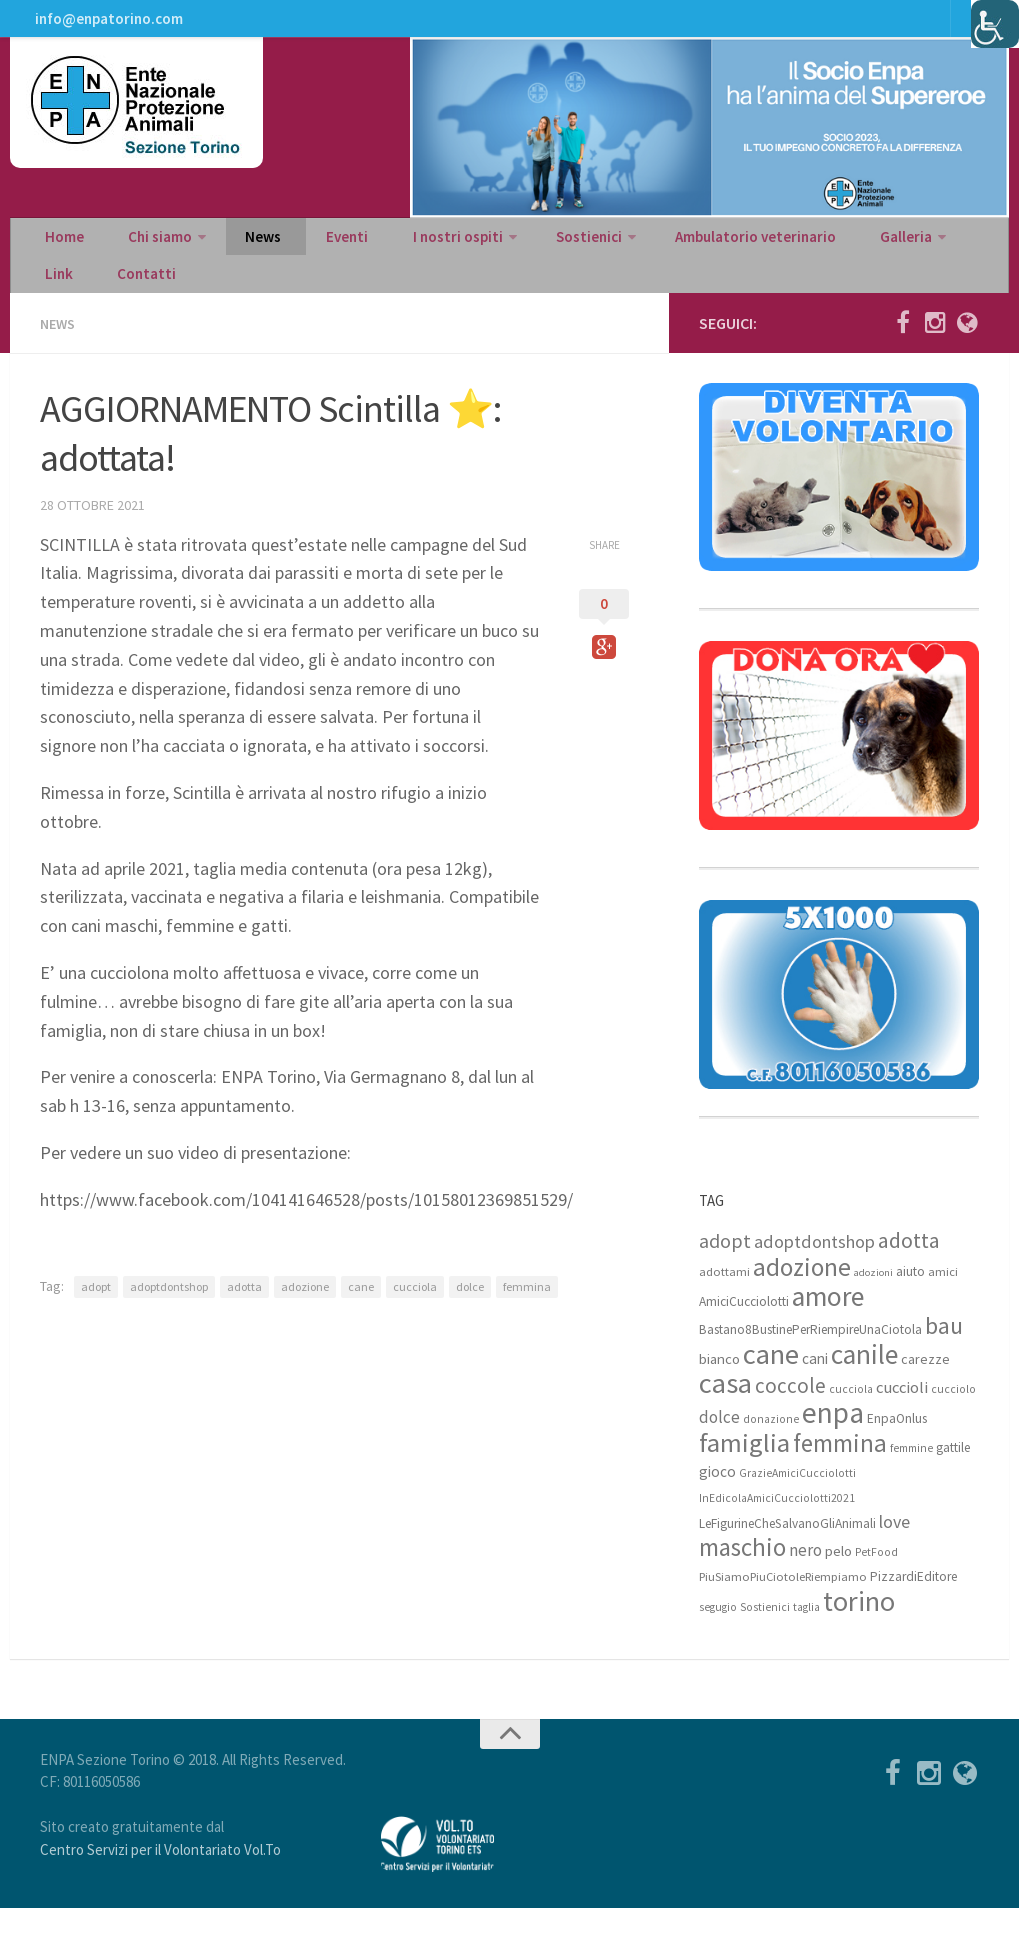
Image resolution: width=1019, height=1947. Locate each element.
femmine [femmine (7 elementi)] (911, 1486)
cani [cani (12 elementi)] (815, 1396)
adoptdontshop (169, 1323)
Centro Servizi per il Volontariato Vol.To (160, 1887)
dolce (470, 1323)
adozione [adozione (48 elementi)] (802, 1305)
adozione (305, 1323)
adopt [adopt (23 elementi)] (725, 1278)
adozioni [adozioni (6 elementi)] (873, 1310)
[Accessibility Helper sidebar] (995, 24)
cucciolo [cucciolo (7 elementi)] (953, 1427)
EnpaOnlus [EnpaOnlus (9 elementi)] (897, 1456)
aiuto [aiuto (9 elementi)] (910, 1309)
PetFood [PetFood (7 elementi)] (876, 1590)
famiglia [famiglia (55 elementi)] (744, 1480)
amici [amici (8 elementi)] (943, 1309)
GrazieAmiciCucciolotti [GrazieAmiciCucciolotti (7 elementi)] (797, 1511)
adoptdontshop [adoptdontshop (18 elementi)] (814, 1279)
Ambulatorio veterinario (682, 256)
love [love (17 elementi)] (894, 1559)
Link (904, 256)
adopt (96, 1323)
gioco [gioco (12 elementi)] (717, 1509)
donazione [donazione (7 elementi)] (771, 1457)
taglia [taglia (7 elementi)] (806, 1645)
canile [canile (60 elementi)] (864, 1392)
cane (361, 1323)
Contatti (69, 306)
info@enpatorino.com (105, 25)
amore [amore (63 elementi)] (828, 1334)
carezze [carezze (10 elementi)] (925, 1397)
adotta (244, 1323)
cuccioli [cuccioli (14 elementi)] (902, 1425)
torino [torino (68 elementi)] (859, 1639)
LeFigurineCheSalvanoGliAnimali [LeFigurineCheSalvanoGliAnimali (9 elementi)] (787, 1561)
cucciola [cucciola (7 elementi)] (851, 1427)
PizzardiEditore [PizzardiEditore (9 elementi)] (913, 1614)
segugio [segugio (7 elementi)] (718, 1645)
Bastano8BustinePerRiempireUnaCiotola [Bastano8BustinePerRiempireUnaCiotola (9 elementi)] (810, 1367)
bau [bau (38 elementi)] (944, 1364)
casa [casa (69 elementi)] (725, 1421)
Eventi (305, 256)
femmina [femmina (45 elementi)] (840, 1481)
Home (60, 256)
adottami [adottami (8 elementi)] (724, 1309)
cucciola (415, 1323)
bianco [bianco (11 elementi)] (719, 1396)
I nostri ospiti (401, 256)
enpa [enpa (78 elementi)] (833, 1450)
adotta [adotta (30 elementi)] (909, 1278)
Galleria (821, 256)
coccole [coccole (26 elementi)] (790, 1423)
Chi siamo (142, 256)
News (236, 256)
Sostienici (523, 256)
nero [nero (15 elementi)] (805, 1588)
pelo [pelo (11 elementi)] (838, 1588)
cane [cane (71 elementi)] (771, 1392)
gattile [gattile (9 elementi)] (953, 1485)
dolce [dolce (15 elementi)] (719, 1455)
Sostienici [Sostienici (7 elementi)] (765, 1645)
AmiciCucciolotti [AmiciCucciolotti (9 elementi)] (744, 1339)
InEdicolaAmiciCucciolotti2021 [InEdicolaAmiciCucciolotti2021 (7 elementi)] (777, 1536)
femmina (527, 1323)
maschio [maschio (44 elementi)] (742, 1585)
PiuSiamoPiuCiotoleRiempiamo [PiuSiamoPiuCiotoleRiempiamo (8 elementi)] (783, 1614)
